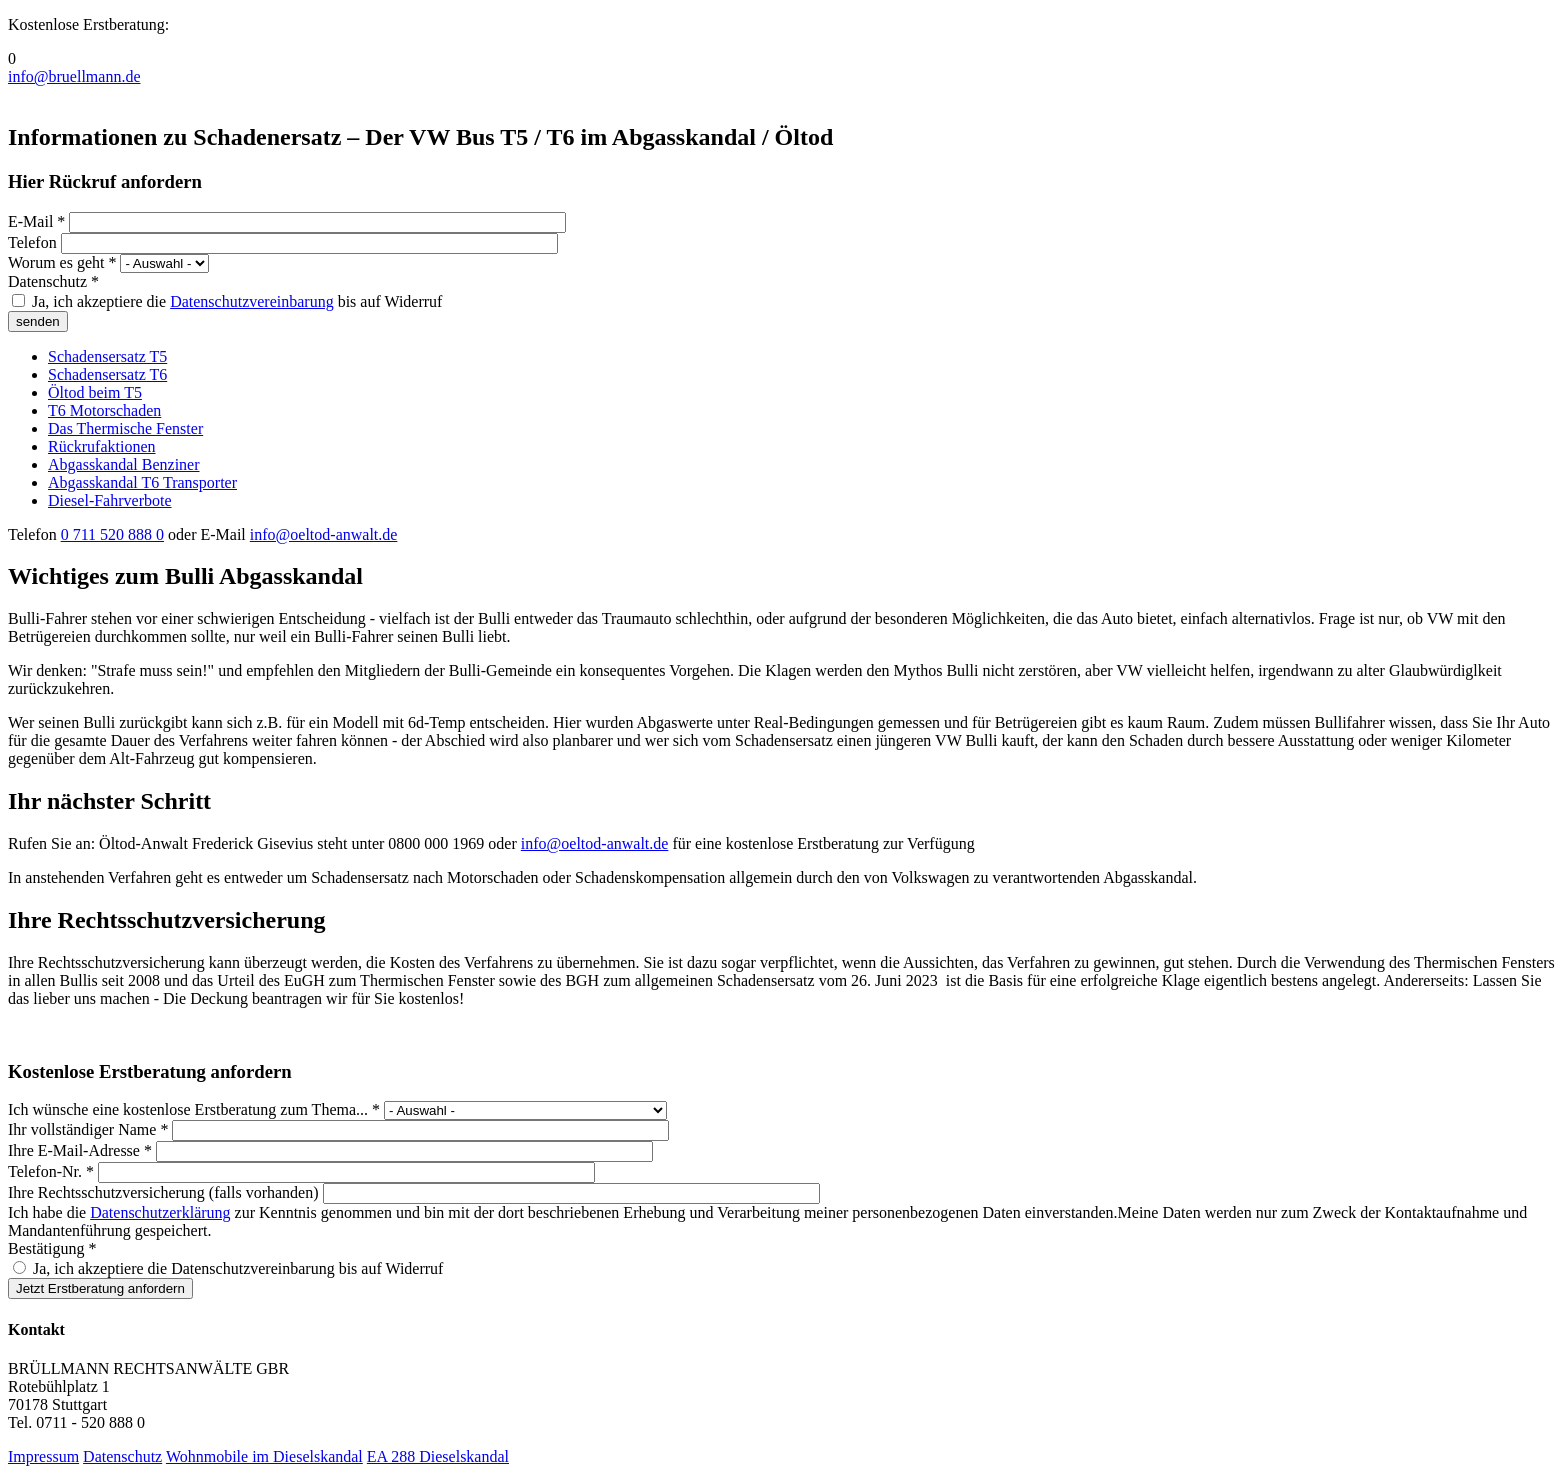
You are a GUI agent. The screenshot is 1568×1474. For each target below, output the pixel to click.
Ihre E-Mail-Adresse (80, 1150)
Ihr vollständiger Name (88, 1129)
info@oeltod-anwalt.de (324, 534)
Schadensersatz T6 (107, 374)
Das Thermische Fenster (125, 428)
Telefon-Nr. (51, 1171)
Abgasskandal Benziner (124, 464)
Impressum (43, 1456)
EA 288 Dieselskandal (438, 1456)
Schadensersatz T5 (107, 356)
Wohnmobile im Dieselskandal (264, 1456)
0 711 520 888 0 (112, 534)
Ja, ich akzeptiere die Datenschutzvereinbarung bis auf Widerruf (238, 1268)
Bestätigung (52, 1248)
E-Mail (36, 221)
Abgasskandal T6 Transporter (142, 482)
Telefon (34, 242)
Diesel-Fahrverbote (110, 500)
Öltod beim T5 (95, 392)
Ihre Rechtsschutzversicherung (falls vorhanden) (165, 1192)
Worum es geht (62, 262)
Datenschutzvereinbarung (251, 301)
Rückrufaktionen (102, 446)
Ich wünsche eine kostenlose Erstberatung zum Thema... (194, 1109)
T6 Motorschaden (104, 410)
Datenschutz (53, 281)
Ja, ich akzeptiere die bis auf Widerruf (237, 301)
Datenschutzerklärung (160, 1212)
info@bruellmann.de (74, 76)
